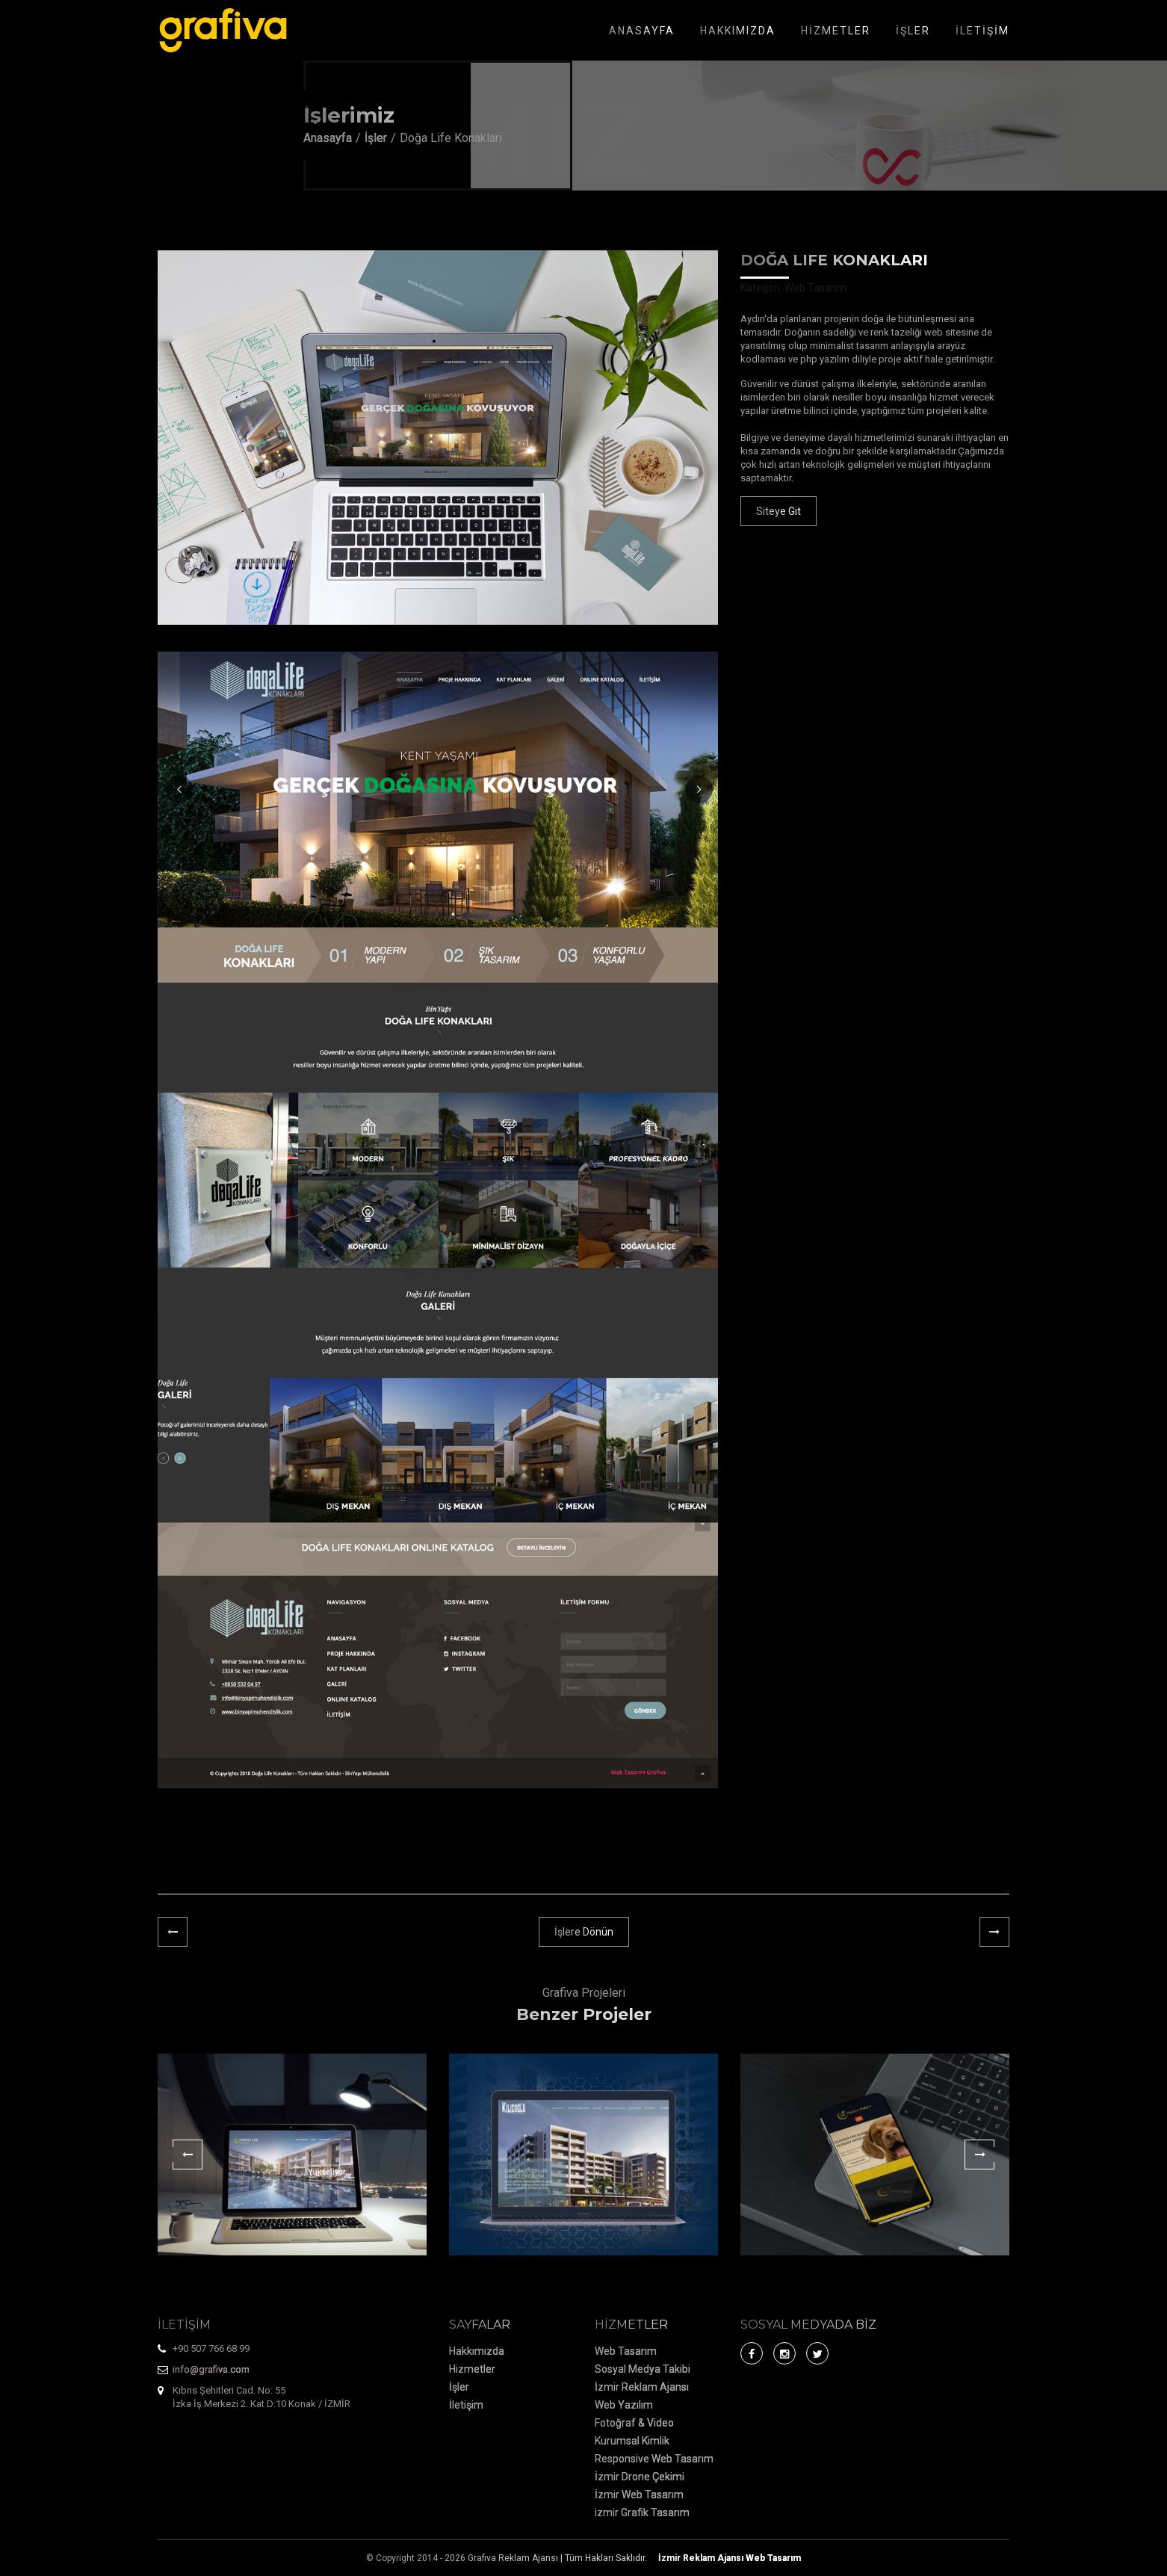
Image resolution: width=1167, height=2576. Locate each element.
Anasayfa (327, 138)
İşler (376, 138)
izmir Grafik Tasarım (642, 2512)
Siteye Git (778, 511)
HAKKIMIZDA (738, 31)
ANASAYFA (642, 31)
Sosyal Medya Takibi (642, 2369)
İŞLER (913, 31)
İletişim (466, 2405)
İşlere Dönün (583, 1932)
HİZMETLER (835, 31)
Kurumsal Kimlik (632, 2441)
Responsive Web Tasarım (654, 2459)
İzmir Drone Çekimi (639, 2477)
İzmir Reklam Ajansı (642, 2387)
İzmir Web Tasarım (639, 2495)
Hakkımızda (476, 2351)
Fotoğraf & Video (634, 2423)
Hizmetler (472, 2369)
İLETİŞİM (982, 31)
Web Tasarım (626, 2351)
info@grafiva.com (211, 2369)
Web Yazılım (624, 2405)
